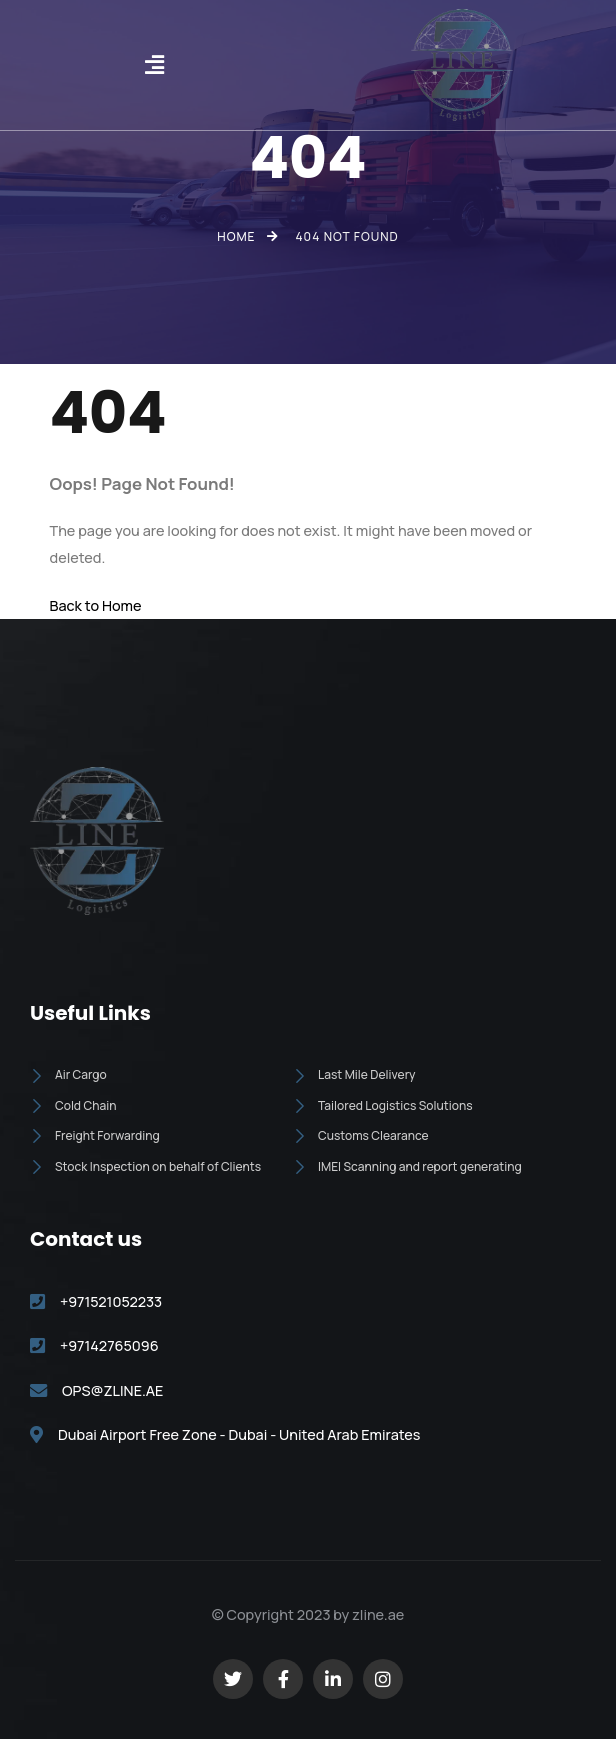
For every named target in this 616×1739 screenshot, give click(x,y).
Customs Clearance (361, 1135)
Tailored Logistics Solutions (383, 1105)
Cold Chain (73, 1105)
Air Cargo (68, 1074)
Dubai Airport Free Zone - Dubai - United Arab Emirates (239, 1434)
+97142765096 (109, 1345)
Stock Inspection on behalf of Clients (145, 1166)
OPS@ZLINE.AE (112, 1390)
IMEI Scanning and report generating (407, 1166)
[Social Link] (233, 1679)
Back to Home (96, 605)
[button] (154, 65)
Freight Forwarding (95, 1135)
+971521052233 (111, 1301)
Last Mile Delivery (354, 1074)
